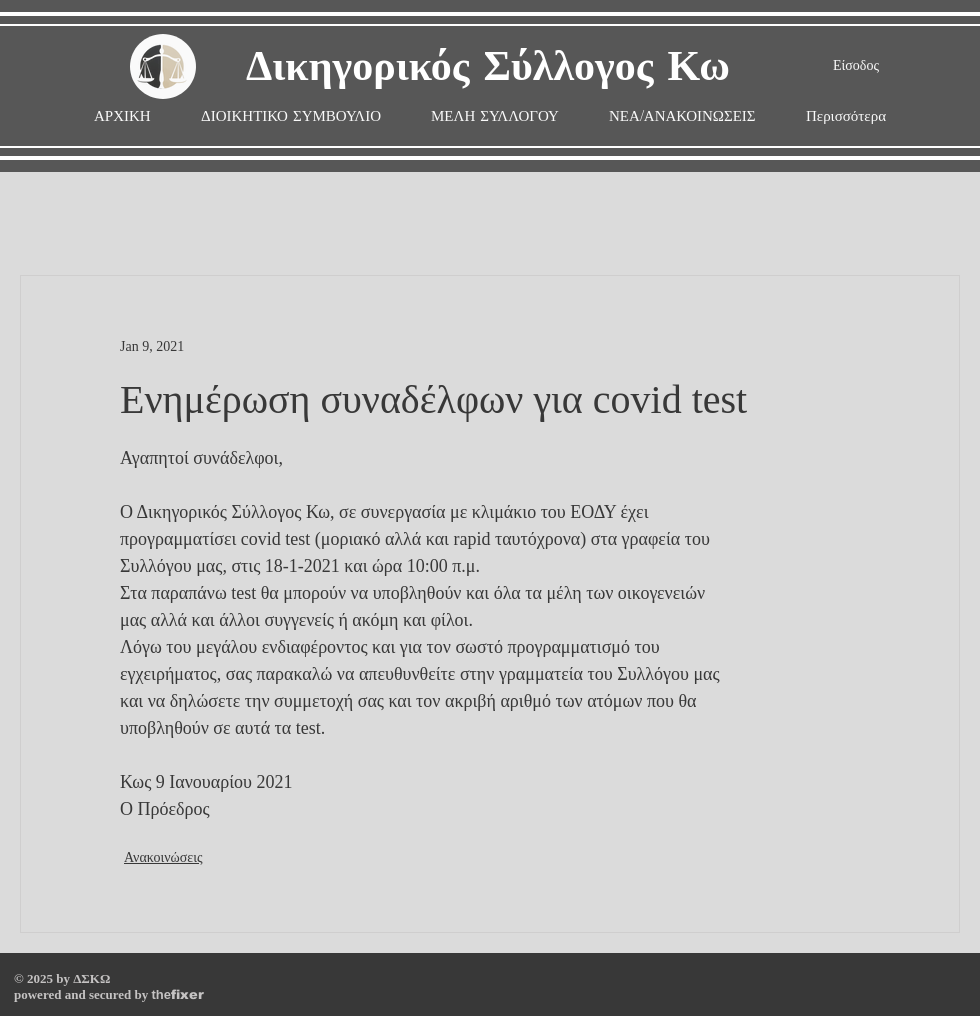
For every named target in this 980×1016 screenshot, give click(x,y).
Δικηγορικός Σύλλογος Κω (488, 67)
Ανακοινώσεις (163, 857)
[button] (495, 116)
